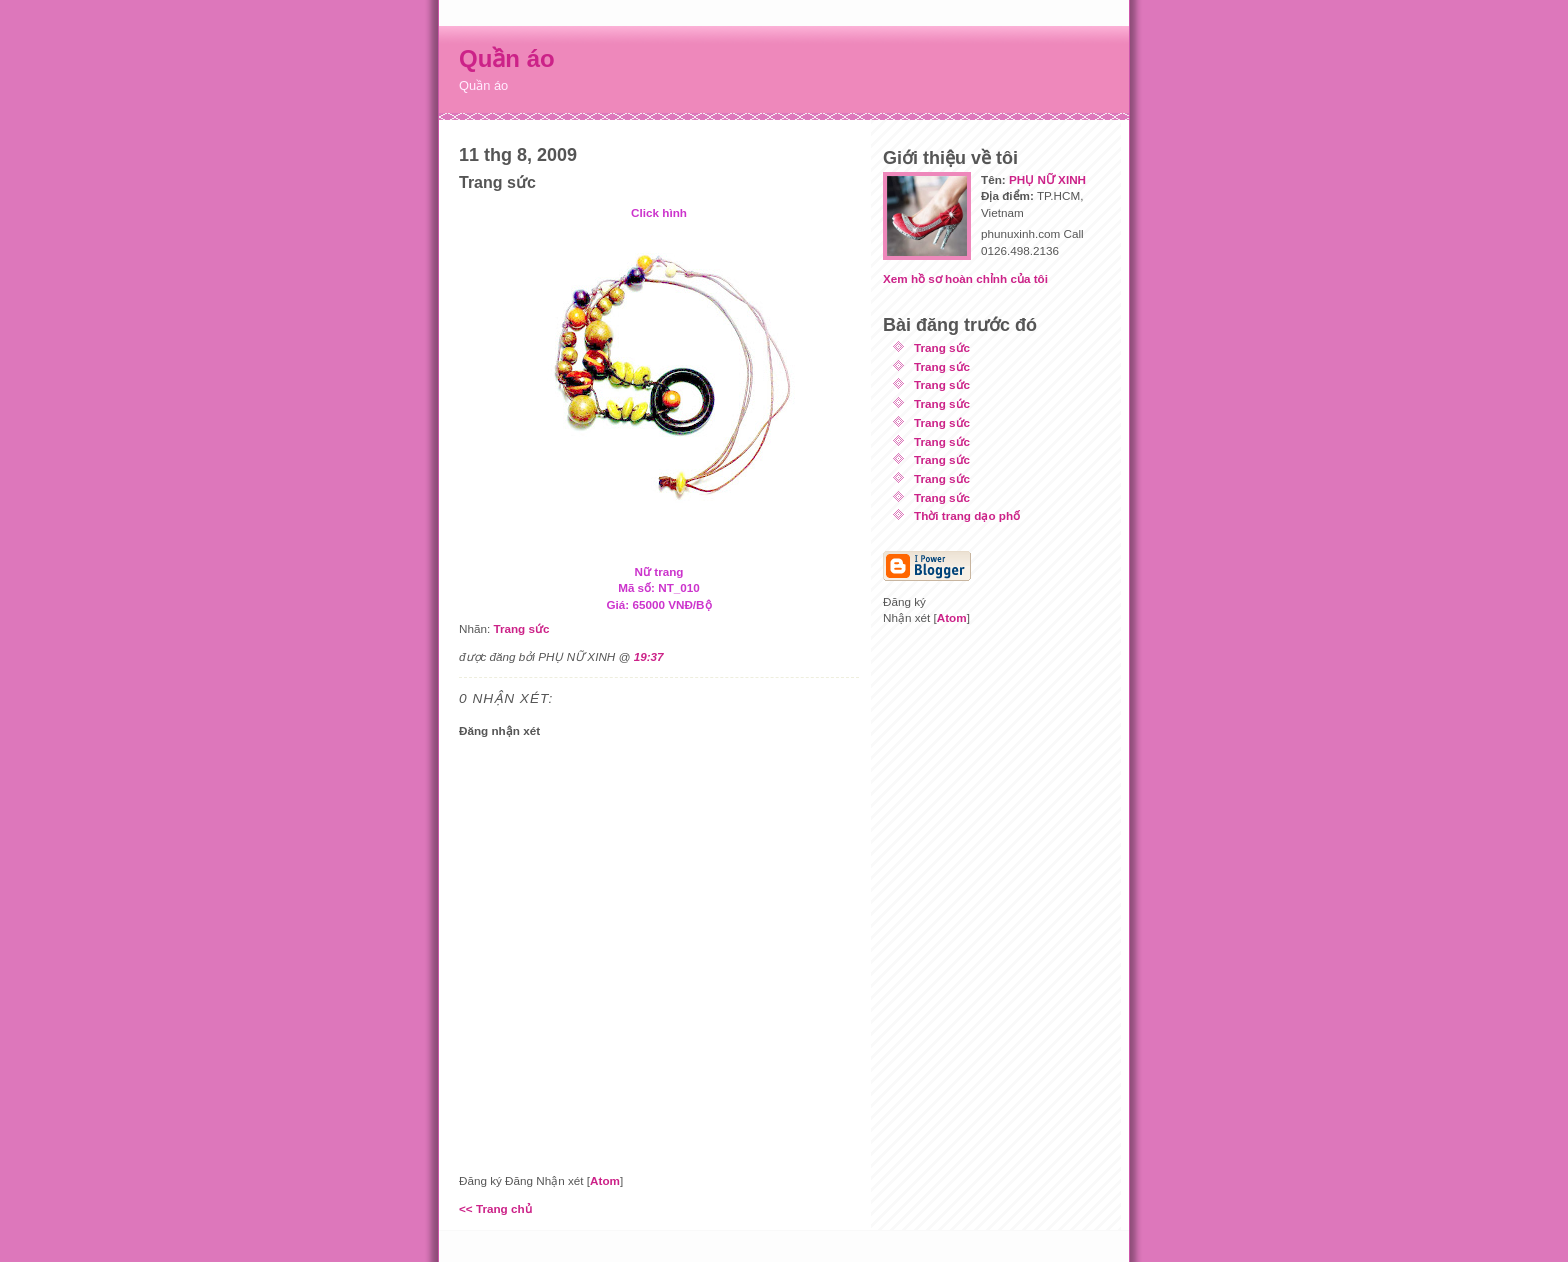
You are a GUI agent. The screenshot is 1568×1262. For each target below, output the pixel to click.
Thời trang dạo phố (967, 515)
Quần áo (507, 58)
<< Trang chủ (495, 1208)
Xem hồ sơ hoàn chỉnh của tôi (965, 278)
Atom (605, 1180)
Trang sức (521, 628)
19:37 (649, 656)
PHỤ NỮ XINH (1047, 179)
